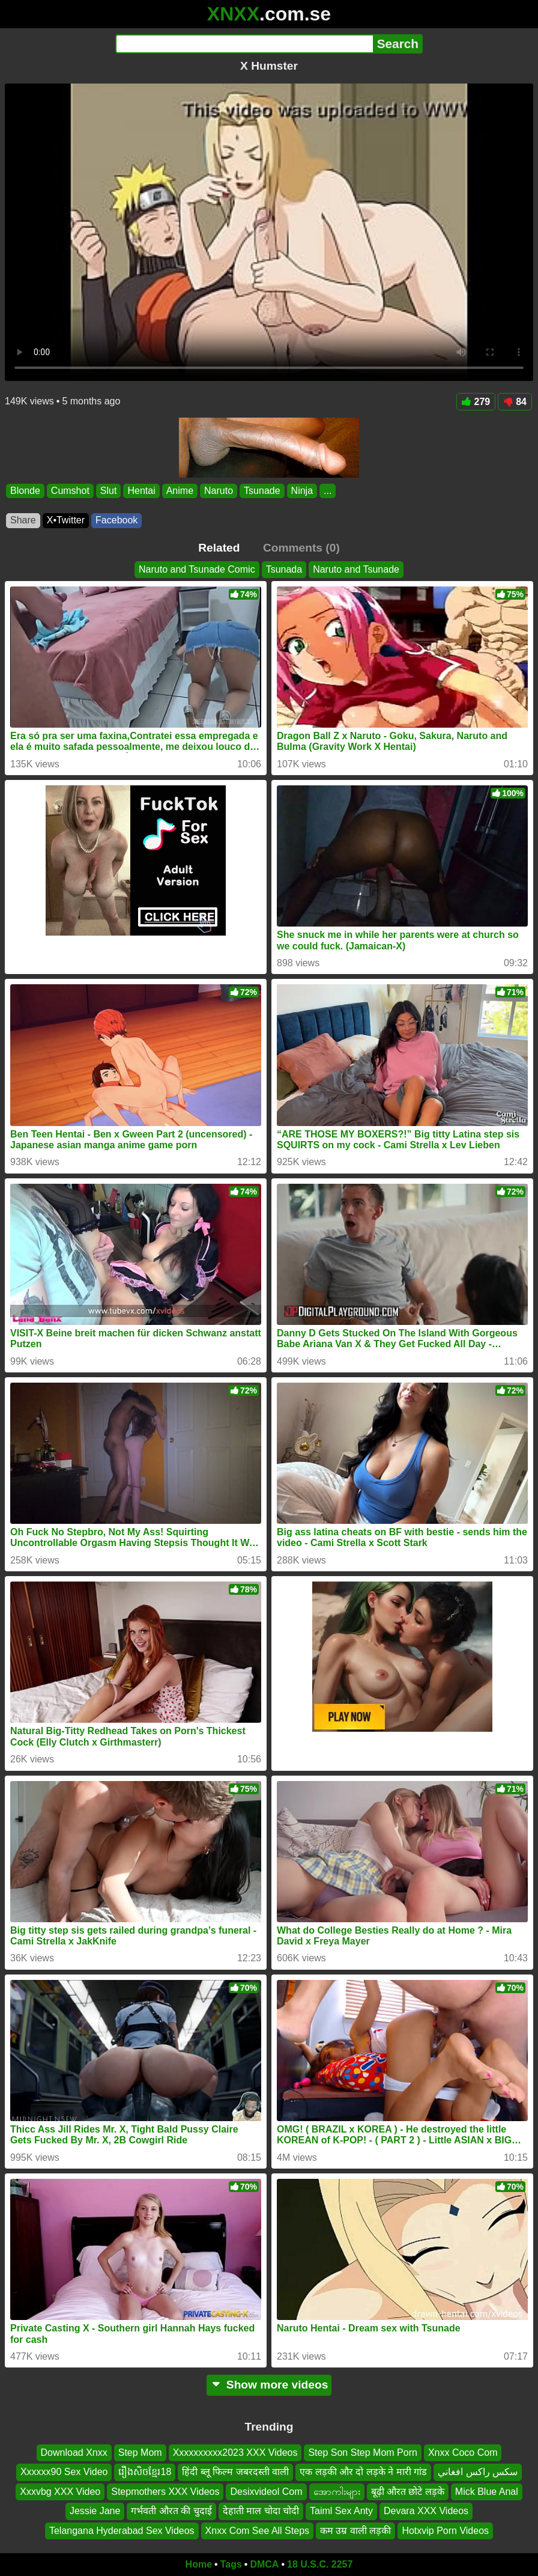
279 (476, 402)
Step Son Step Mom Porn (362, 2452)
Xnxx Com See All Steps (257, 2531)
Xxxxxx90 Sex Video (64, 2472)
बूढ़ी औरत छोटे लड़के (407, 2491)
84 (515, 402)
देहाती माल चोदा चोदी (261, 2511)
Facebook (116, 520)
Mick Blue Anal (486, 2491)
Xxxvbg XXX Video (60, 2491)
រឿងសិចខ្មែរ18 (144, 2472)
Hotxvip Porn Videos (445, 2531)
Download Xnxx (74, 2452)
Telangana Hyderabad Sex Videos (122, 2531)
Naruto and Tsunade (356, 569)
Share (23, 520)
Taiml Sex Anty (341, 2511)
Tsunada (284, 569)
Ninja (302, 491)
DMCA (264, 2564)
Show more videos (269, 2384)
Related (219, 547)
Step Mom (140, 2452)
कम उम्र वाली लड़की (355, 2531)
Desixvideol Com (266, 2491)
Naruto (218, 491)
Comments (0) (301, 547)
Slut (108, 491)
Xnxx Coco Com (463, 2452)
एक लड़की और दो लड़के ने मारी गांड (363, 2472)
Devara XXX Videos (426, 2511)
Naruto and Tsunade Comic (197, 569)
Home (199, 2564)
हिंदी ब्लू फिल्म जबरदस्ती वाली (235, 2472)
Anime (179, 491)
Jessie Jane (95, 2511)
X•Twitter (66, 520)
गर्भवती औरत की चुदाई (171, 2511)
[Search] (244, 43)
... (327, 491)
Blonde (25, 491)
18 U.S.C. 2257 (319, 2564)
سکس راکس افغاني (478, 2472)
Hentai (141, 491)
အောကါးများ (336, 2491)
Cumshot (70, 491)
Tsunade (262, 491)
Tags (231, 2564)
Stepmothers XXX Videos (165, 2491)
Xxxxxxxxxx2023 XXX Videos (235, 2452)
